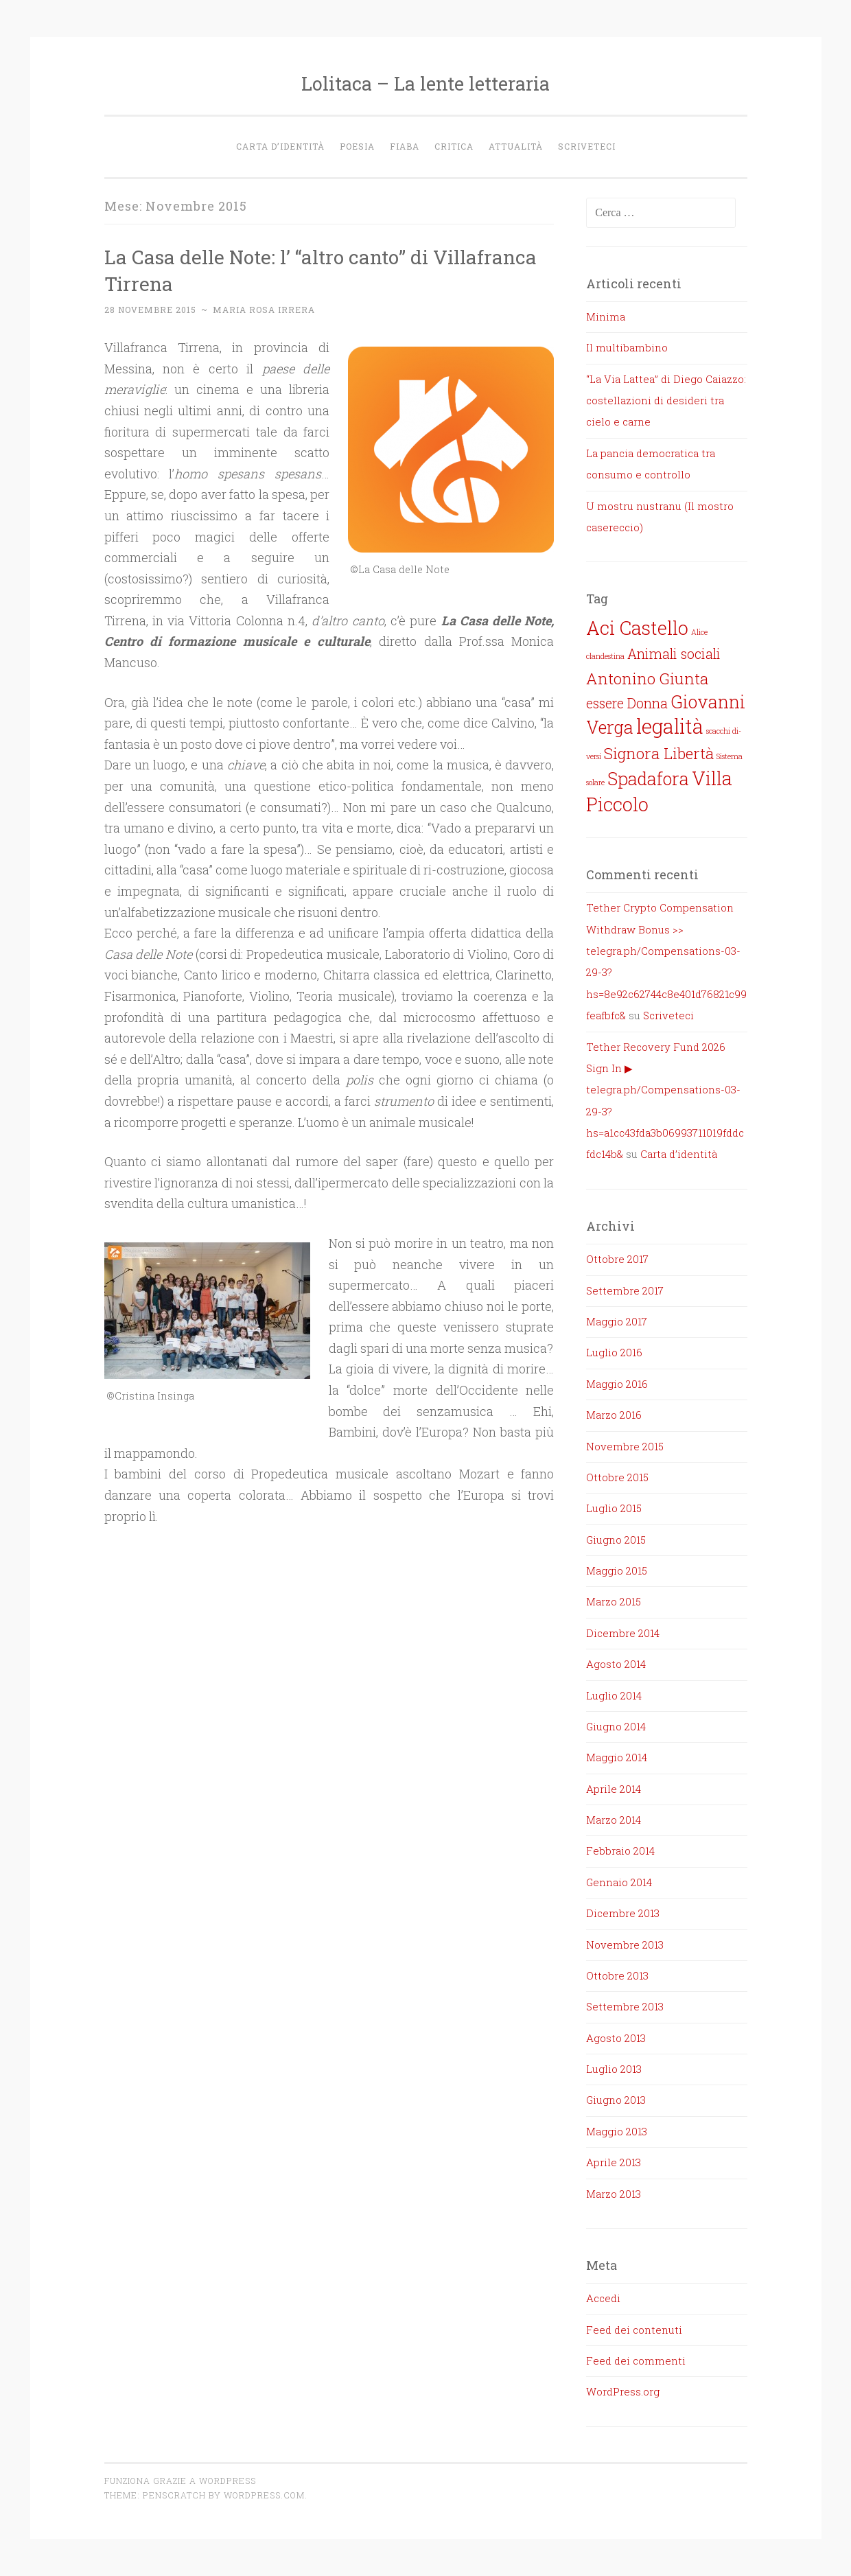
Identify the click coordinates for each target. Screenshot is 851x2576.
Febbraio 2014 (620, 1850)
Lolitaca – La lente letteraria (425, 83)
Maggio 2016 (617, 1384)
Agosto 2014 (616, 1664)
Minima (605, 316)
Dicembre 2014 (623, 1633)
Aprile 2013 (613, 2162)
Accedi (603, 2298)
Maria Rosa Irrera (264, 309)
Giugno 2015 (616, 1539)
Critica (454, 146)
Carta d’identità (280, 146)
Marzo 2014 (613, 1819)
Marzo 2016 (614, 1415)
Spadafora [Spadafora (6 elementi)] (648, 778)
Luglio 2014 (614, 1695)
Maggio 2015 (616, 1570)
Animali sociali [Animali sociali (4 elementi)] (674, 653)
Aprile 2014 (613, 1789)
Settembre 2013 (625, 2006)
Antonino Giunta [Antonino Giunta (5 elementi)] (647, 678)
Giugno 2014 (616, 1726)
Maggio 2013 (616, 2131)
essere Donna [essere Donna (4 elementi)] (627, 703)
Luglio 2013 (614, 2069)
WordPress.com (264, 2495)
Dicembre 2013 (623, 1913)
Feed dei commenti (636, 2360)
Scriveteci (587, 146)
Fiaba (404, 146)
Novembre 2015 (625, 1446)
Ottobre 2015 (617, 1477)
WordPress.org (623, 2391)
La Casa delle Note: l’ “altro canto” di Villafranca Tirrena (284, 269)
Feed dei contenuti (634, 2329)
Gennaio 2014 (619, 1882)
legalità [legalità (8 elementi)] (669, 725)
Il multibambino (627, 347)
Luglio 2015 (614, 1508)
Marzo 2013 (613, 2194)
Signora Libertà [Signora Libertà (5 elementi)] (659, 753)
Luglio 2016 (614, 1352)
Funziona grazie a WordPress (180, 2480)
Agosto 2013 (616, 2038)
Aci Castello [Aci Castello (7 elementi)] (637, 627)
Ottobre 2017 (617, 1259)
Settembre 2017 (625, 1290)
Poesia (357, 146)
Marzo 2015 (613, 1601)
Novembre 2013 (625, 1944)
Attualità (516, 146)
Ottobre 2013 (617, 1975)
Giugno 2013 (616, 2100)
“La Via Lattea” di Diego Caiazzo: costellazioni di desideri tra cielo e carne (666, 400)
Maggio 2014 (616, 1757)
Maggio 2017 (616, 1321)
